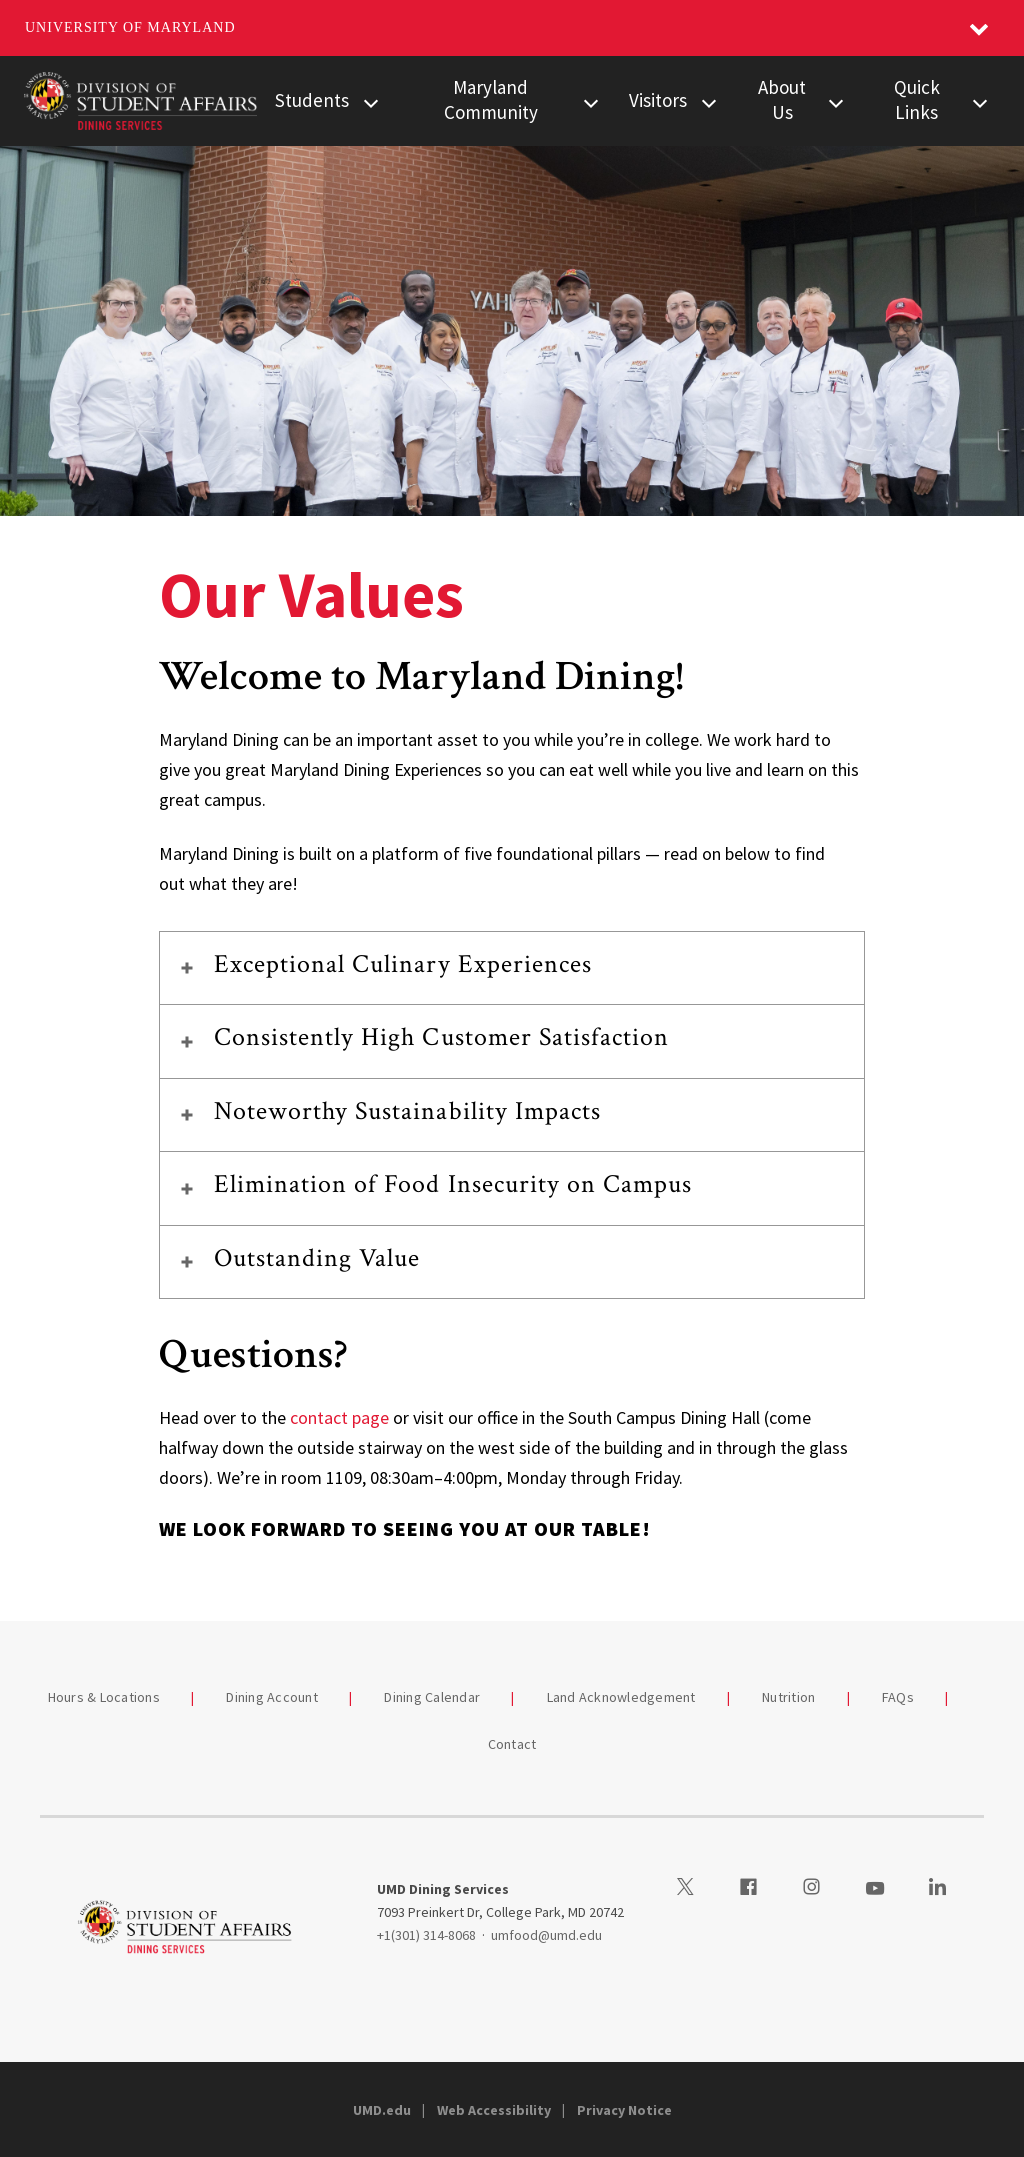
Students (312, 100)
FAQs (898, 1697)
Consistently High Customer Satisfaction (442, 1037)
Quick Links (917, 99)
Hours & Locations (104, 1697)
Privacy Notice (624, 2110)
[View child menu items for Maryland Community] (590, 101)
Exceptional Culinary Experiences (403, 964)
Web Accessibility (494, 2110)
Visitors (658, 100)
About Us (782, 99)
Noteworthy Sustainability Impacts (407, 1111)
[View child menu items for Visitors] (709, 101)
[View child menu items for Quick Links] (980, 101)
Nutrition (788, 1697)
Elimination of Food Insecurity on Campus (453, 1184)
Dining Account (272, 1697)
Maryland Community (491, 99)
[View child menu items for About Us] (836, 101)
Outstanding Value (317, 1258)
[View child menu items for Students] (371, 101)
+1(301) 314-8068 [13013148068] (426, 1935)
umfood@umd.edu (546, 1935)
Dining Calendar (432, 1697)
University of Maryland (130, 27)
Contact (512, 1744)
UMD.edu (382, 2110)
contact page (339, 1417)
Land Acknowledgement (621, 1697)
